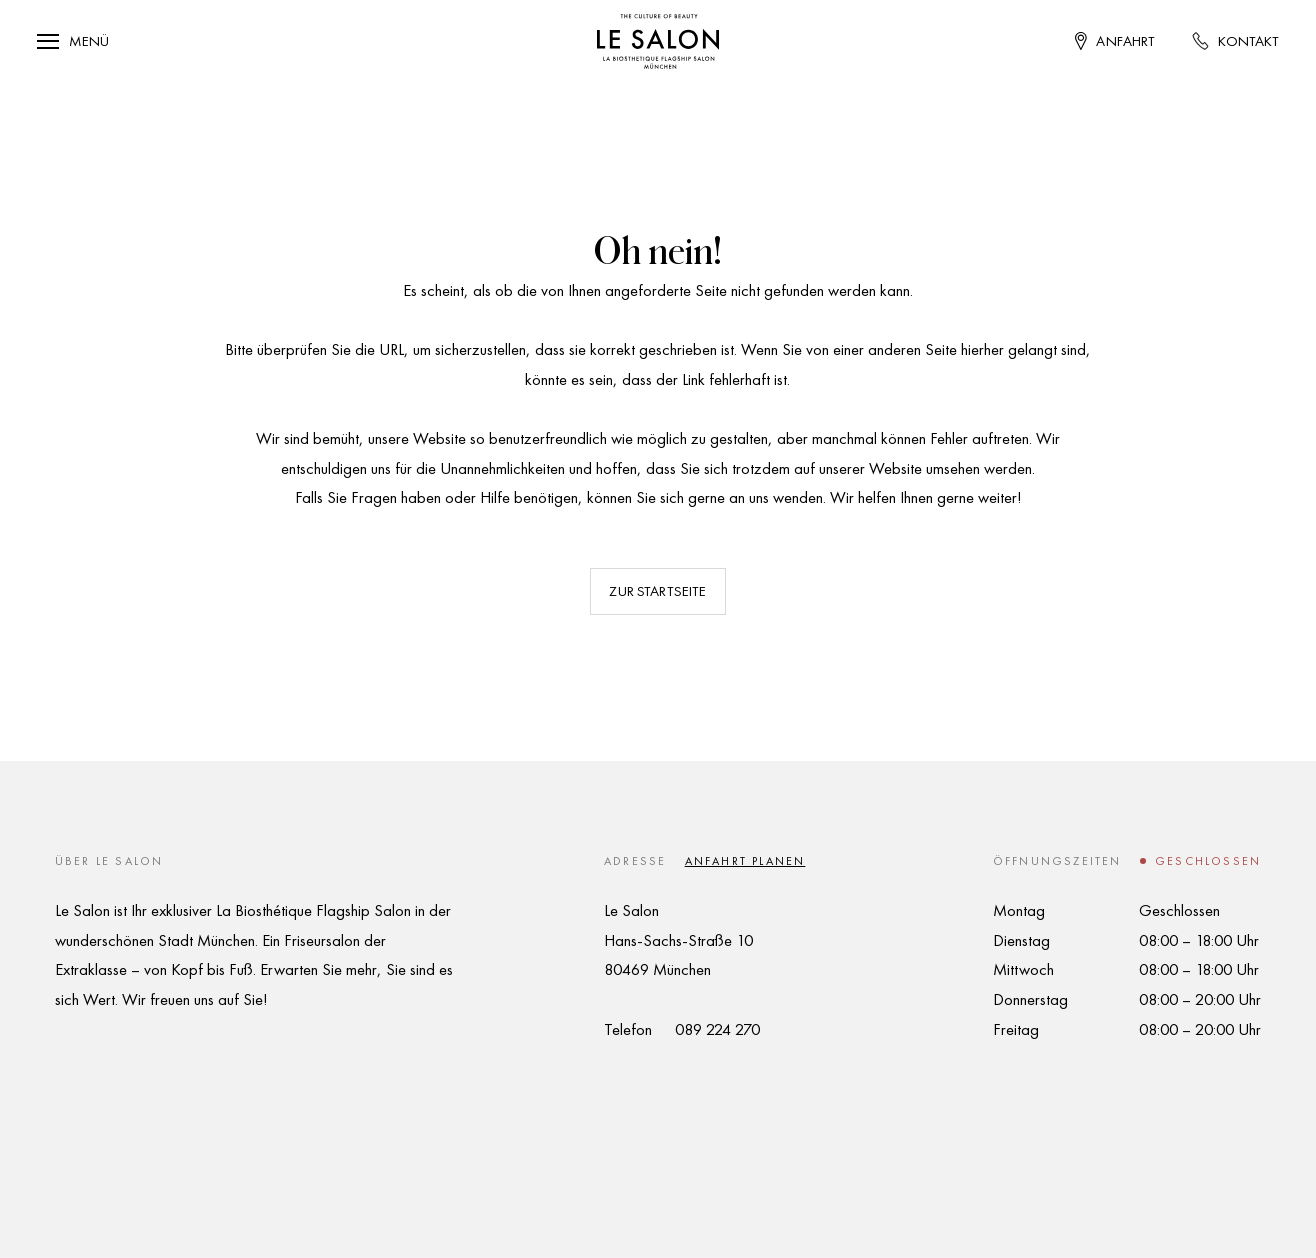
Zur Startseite (657, 591)
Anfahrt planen (745, 861)
